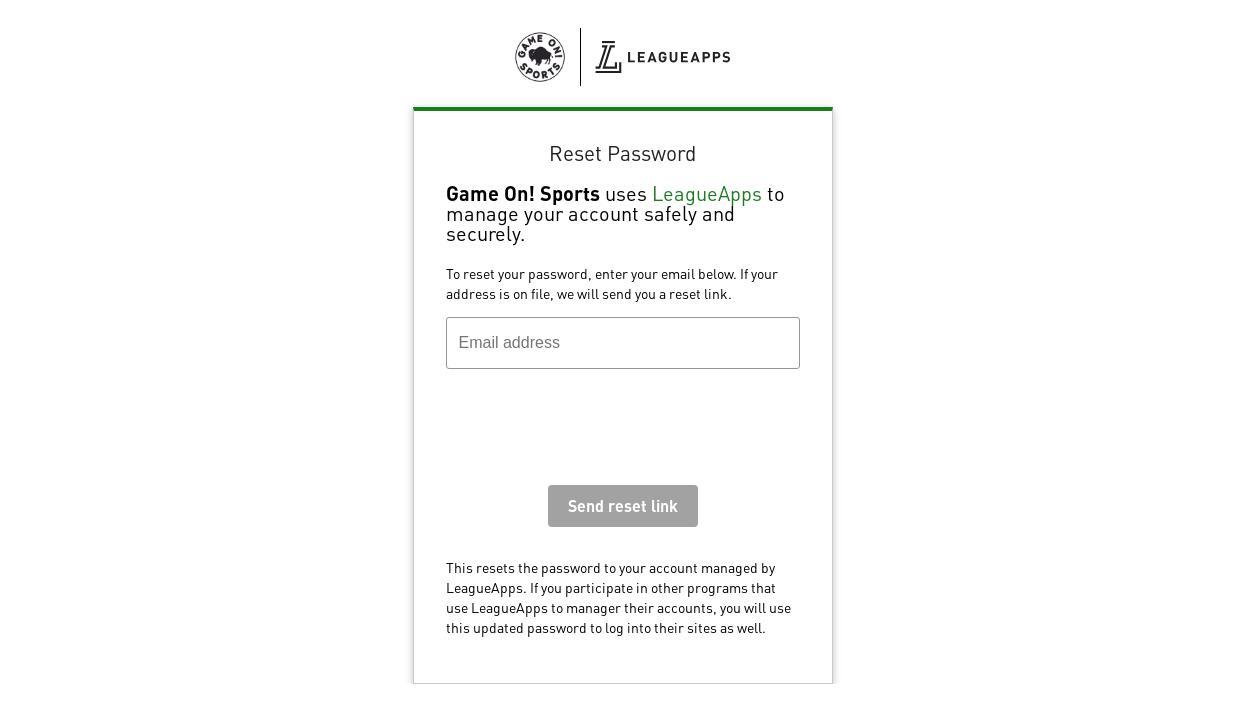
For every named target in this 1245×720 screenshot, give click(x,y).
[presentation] (598, 432)
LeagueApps (707, 193)
